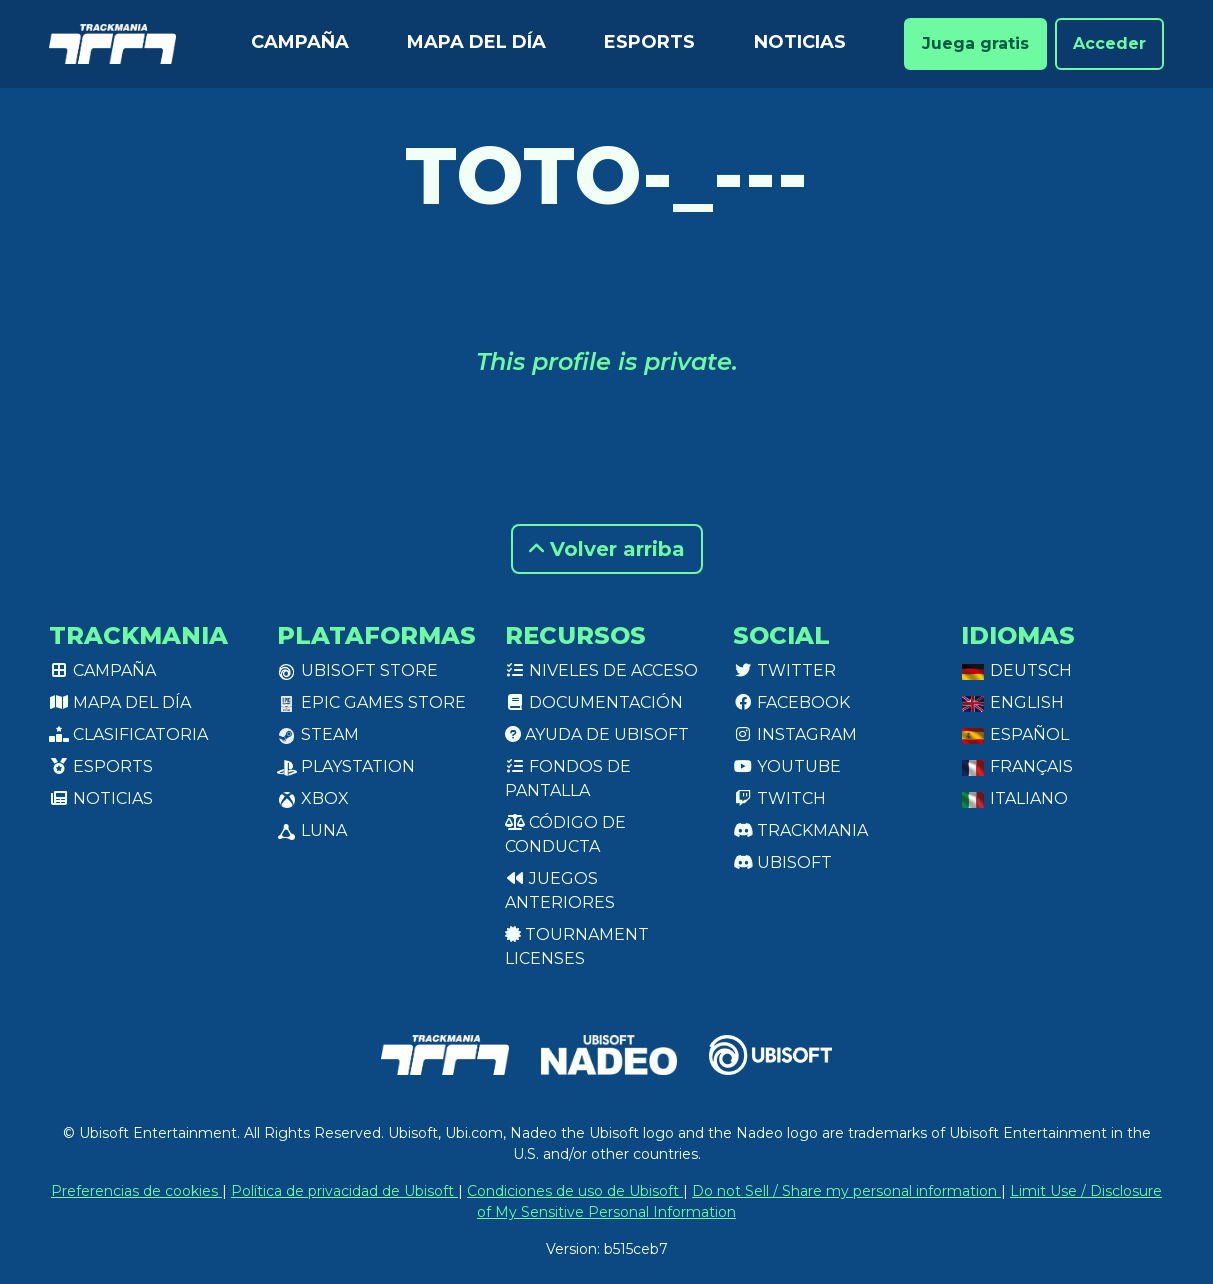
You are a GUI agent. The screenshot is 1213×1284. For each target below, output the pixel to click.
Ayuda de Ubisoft (597, 734)
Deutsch (1016, 670)
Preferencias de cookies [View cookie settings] (136, 1191)
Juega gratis (975, 43)
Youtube (787, 766)
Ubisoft (782, 862)
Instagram (795, 734)
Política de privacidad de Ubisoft (344, 1191)
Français (1017, 766)
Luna (312, 830)
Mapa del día (476, 42)
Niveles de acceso (601, 670)
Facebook (791, 702)
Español (1015, 734)
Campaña (300, 42)
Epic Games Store (371, 702)
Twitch (779, 798)
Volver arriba (607, 549)
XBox (313, 798)
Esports (649, 42)
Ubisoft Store (357, 670)
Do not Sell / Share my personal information (846, 1191)
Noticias (800, 42)
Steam (318, 734)
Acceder (1109, 43)
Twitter (784, 670)
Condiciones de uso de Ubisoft (575, 1191)
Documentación (594, 702)
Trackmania (800, 830)
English (1012, 702)
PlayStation (346, 766)
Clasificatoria (128, 734)
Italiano (1014, 798)
